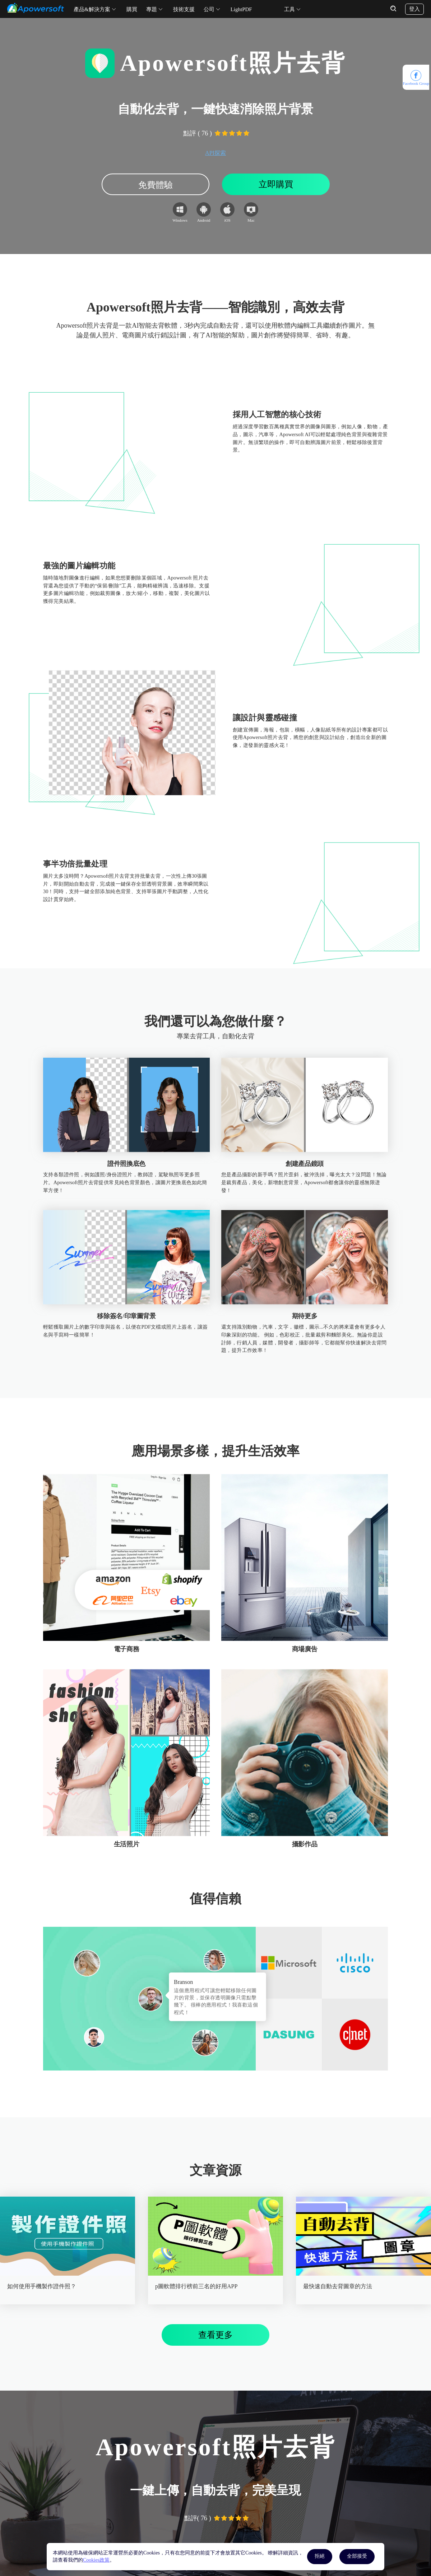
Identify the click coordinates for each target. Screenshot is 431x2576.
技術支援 (184, 9)
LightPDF (241, 9)
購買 (131, 9)
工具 (289, 9)
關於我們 (230, 2536)
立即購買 (276, 184)
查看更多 (215, 2230)
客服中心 (141, 2536)
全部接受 (357, 2556)
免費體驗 (155, 185)
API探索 (215, 153)
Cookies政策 (96, 2560)
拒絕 (320, 2556)
